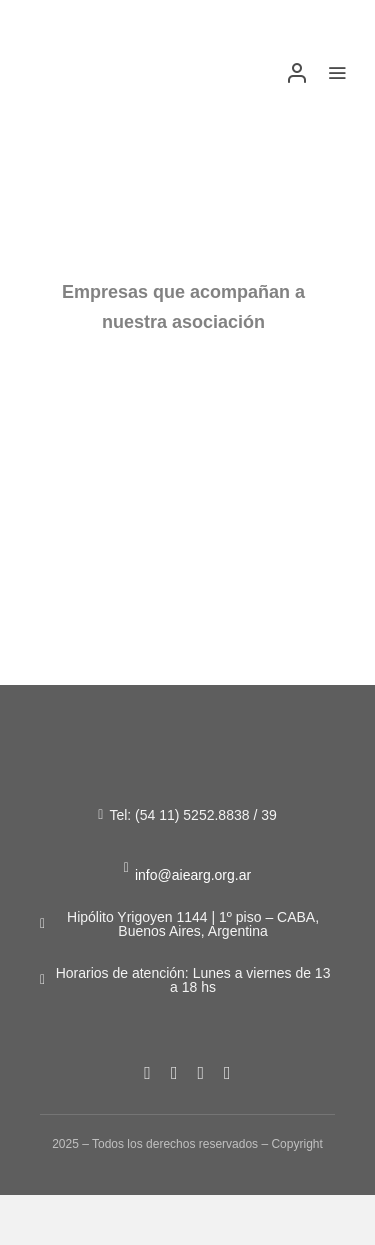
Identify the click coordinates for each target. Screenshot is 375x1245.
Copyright (296, 1144)
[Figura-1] (78, 58)
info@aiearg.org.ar (193, 874)
